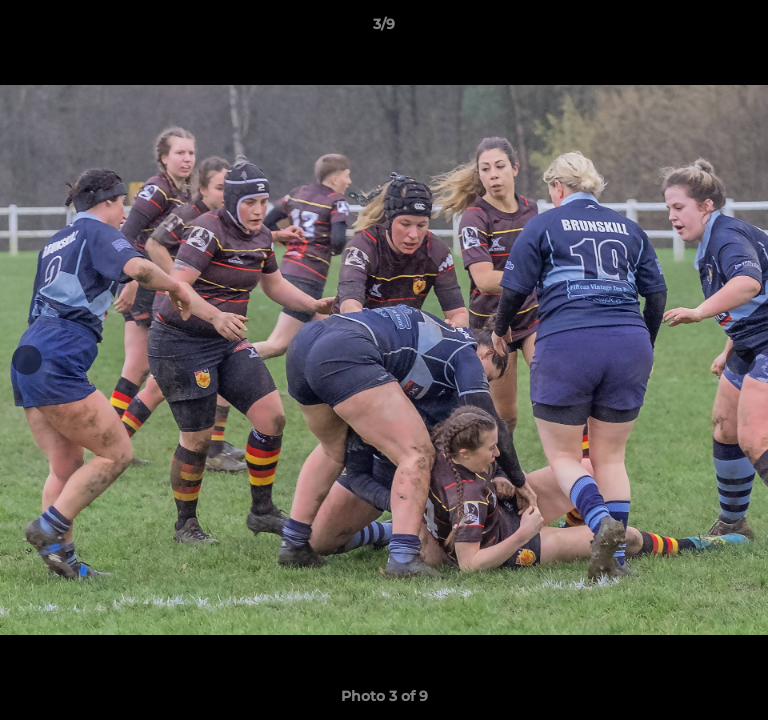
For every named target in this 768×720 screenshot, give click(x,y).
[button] (744, 29)
